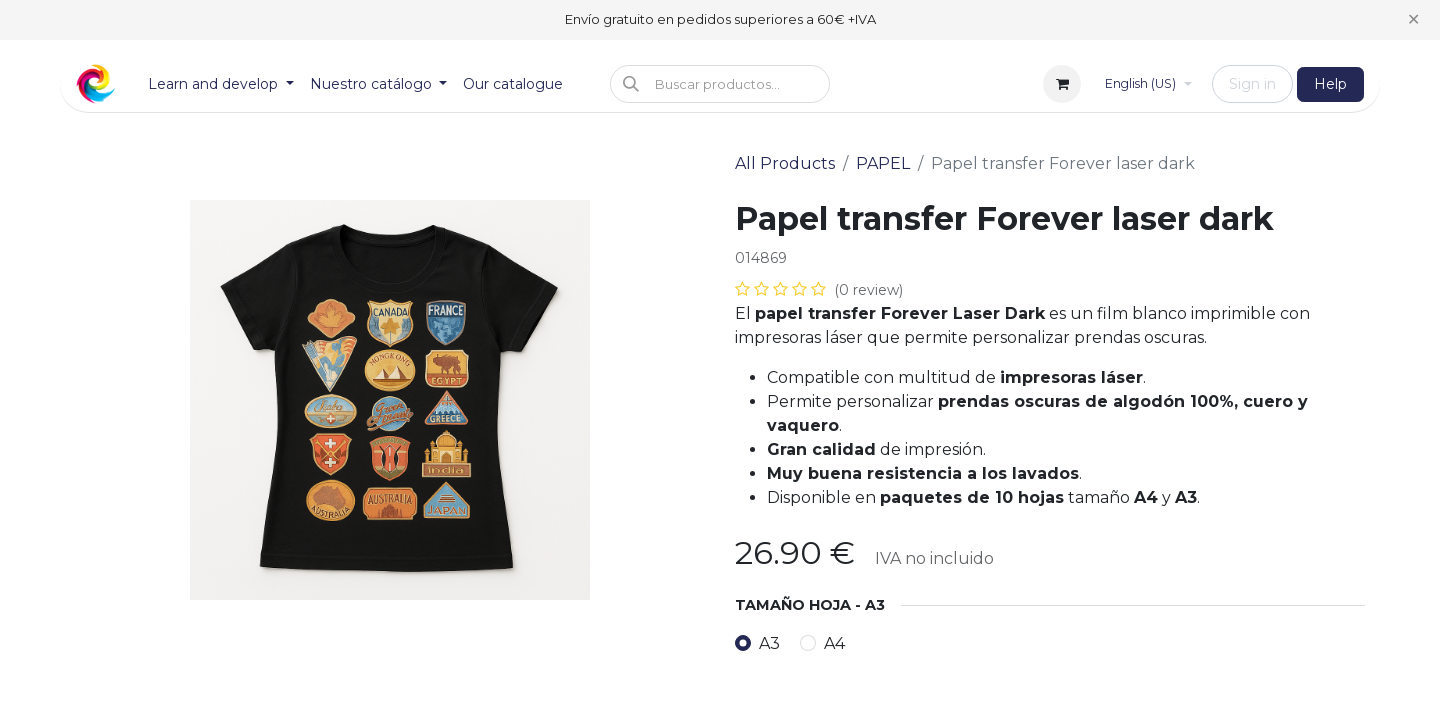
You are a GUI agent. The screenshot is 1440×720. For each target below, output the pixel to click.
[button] (720, 84)
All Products (785, 163)
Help (1330, 84)
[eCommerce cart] (1062, 84)
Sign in (1252, 84)
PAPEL (883, 163)
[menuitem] (221, 84)
